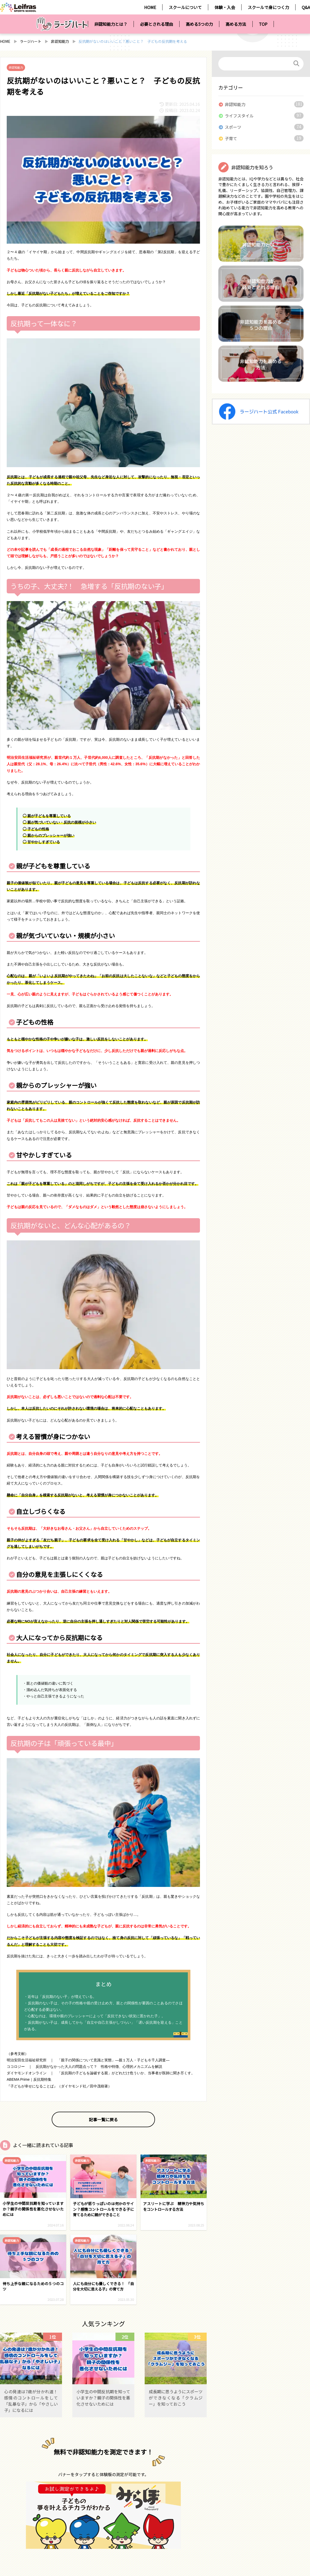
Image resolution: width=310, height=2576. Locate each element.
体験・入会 (224, 7)
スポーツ (233, 127)
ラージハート (30, 41)
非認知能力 (60, 41)
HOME (150, 7)
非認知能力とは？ (110, 24)
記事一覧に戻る (103, 2119)
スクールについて (185, 7)
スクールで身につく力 (268, 7)
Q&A (306, 7)
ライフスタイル (239, 116)
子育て (231, 138)
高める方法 (236, 24)
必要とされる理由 (156, 24)
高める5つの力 (199, 24)
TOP (263, 24)
